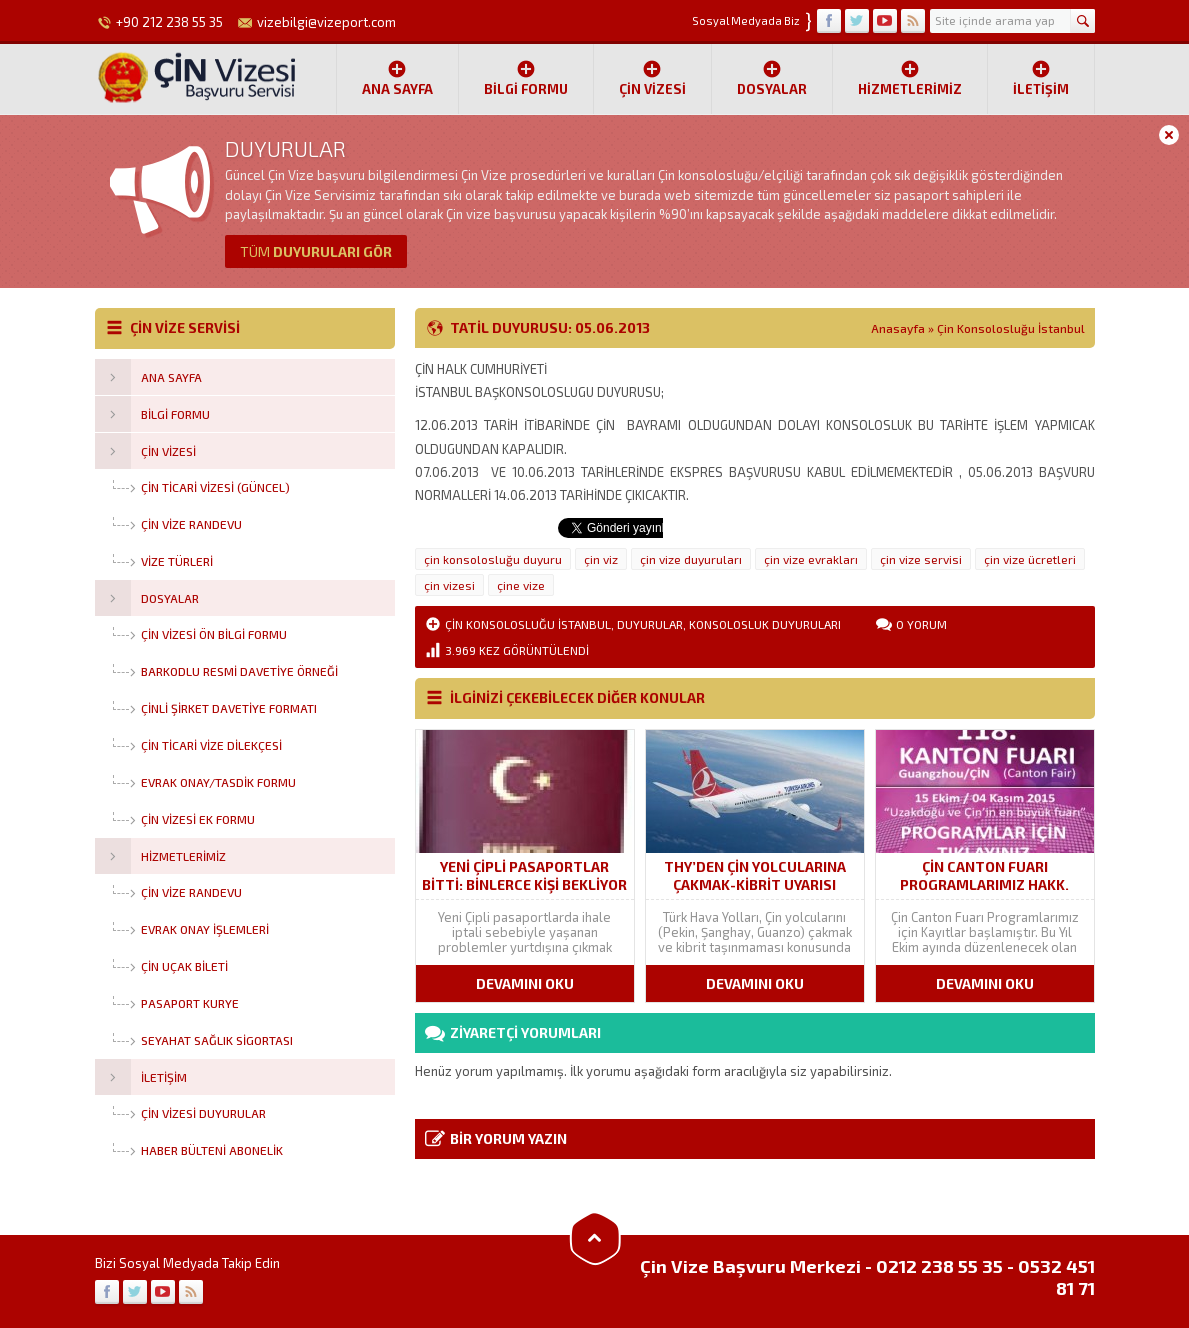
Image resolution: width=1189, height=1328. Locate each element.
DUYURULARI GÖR (316, 251)
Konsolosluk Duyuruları (765, 624)
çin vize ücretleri (1030, 559)
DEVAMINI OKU (525, 983)
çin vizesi (449, 585)
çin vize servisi (921, 559)
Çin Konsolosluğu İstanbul (1011, 328)
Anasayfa (898, 328)
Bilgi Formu (526, 78)
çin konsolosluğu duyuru (493, 559)
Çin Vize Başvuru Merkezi (750, 1266)
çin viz (601, 559)
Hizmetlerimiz (910, 78)
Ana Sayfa (397, 78)
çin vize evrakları (811, 559)
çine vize (521, 585)
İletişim (1041, 78)
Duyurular (650, 624)
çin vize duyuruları (691, 559)
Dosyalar (772, 78)
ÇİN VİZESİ (652, 78)
